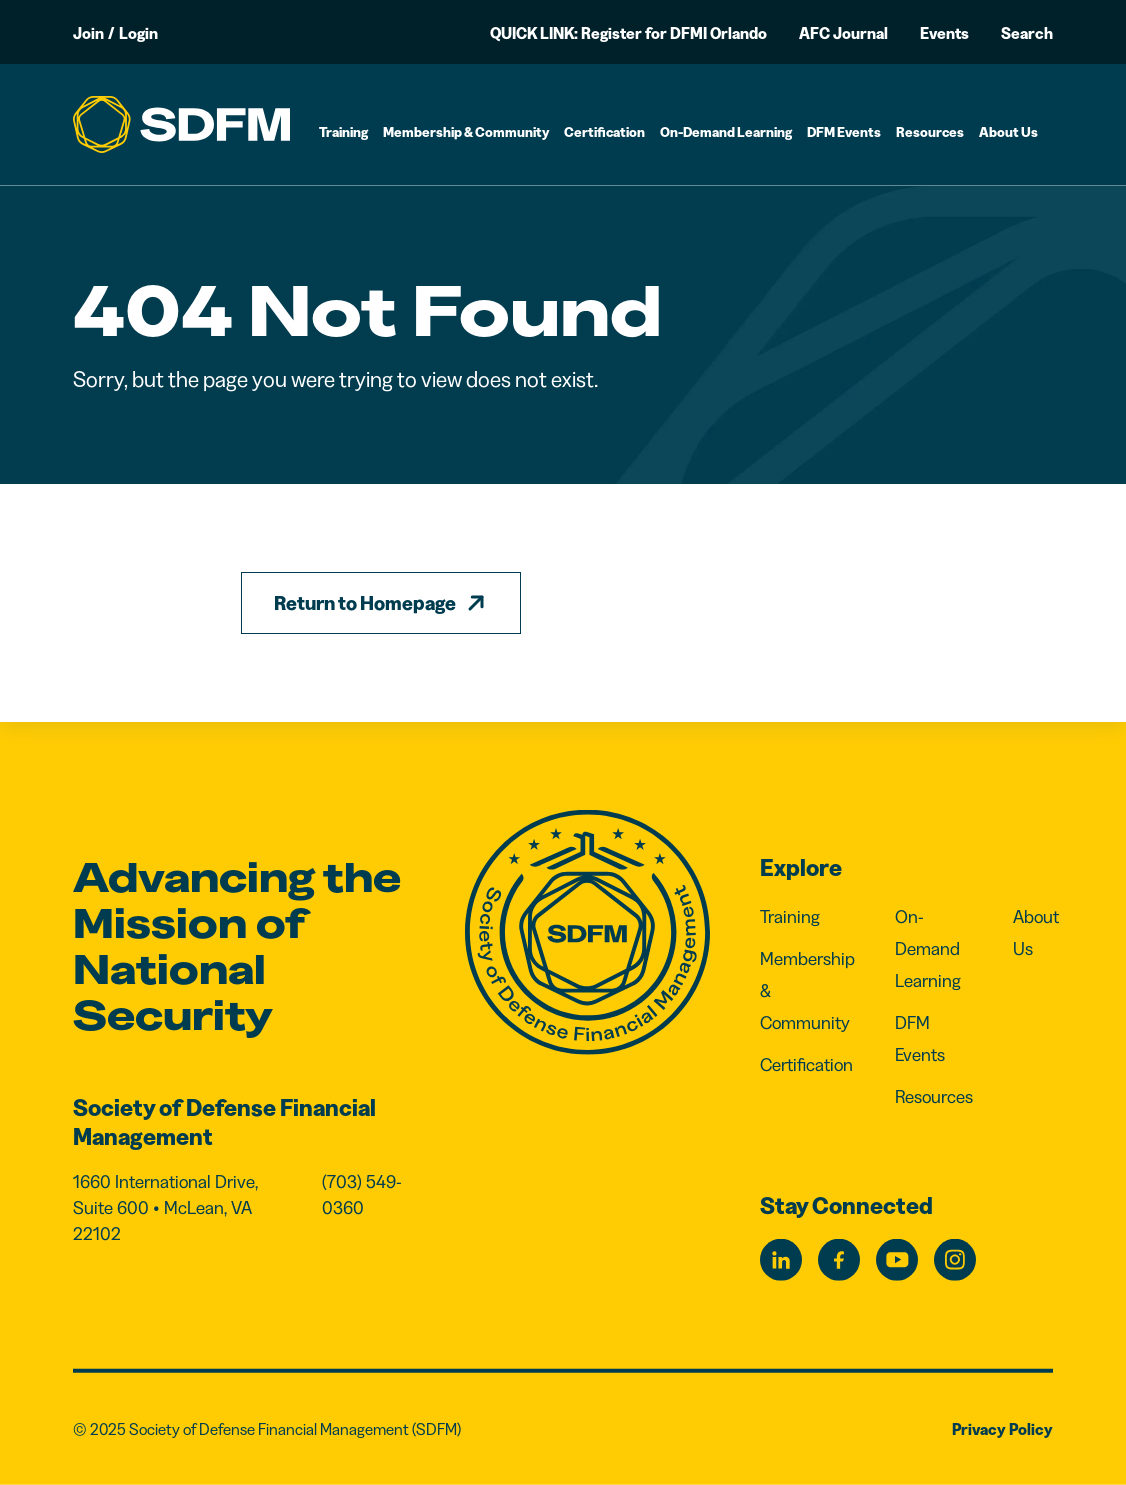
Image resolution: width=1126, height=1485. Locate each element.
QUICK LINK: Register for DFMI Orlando (628, 33)
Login (138, 33)
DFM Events (844, 132)
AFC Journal (843, 33)
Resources (930, 132)
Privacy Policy (1002, 1429)
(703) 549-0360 (362, 1195)
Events (944, 33)
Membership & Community (466, 132)
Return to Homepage (365, 603)
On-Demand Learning (726, 132)
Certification (604, 132)
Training (343, 132)
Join (88, 33)
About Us (1008, 132)
